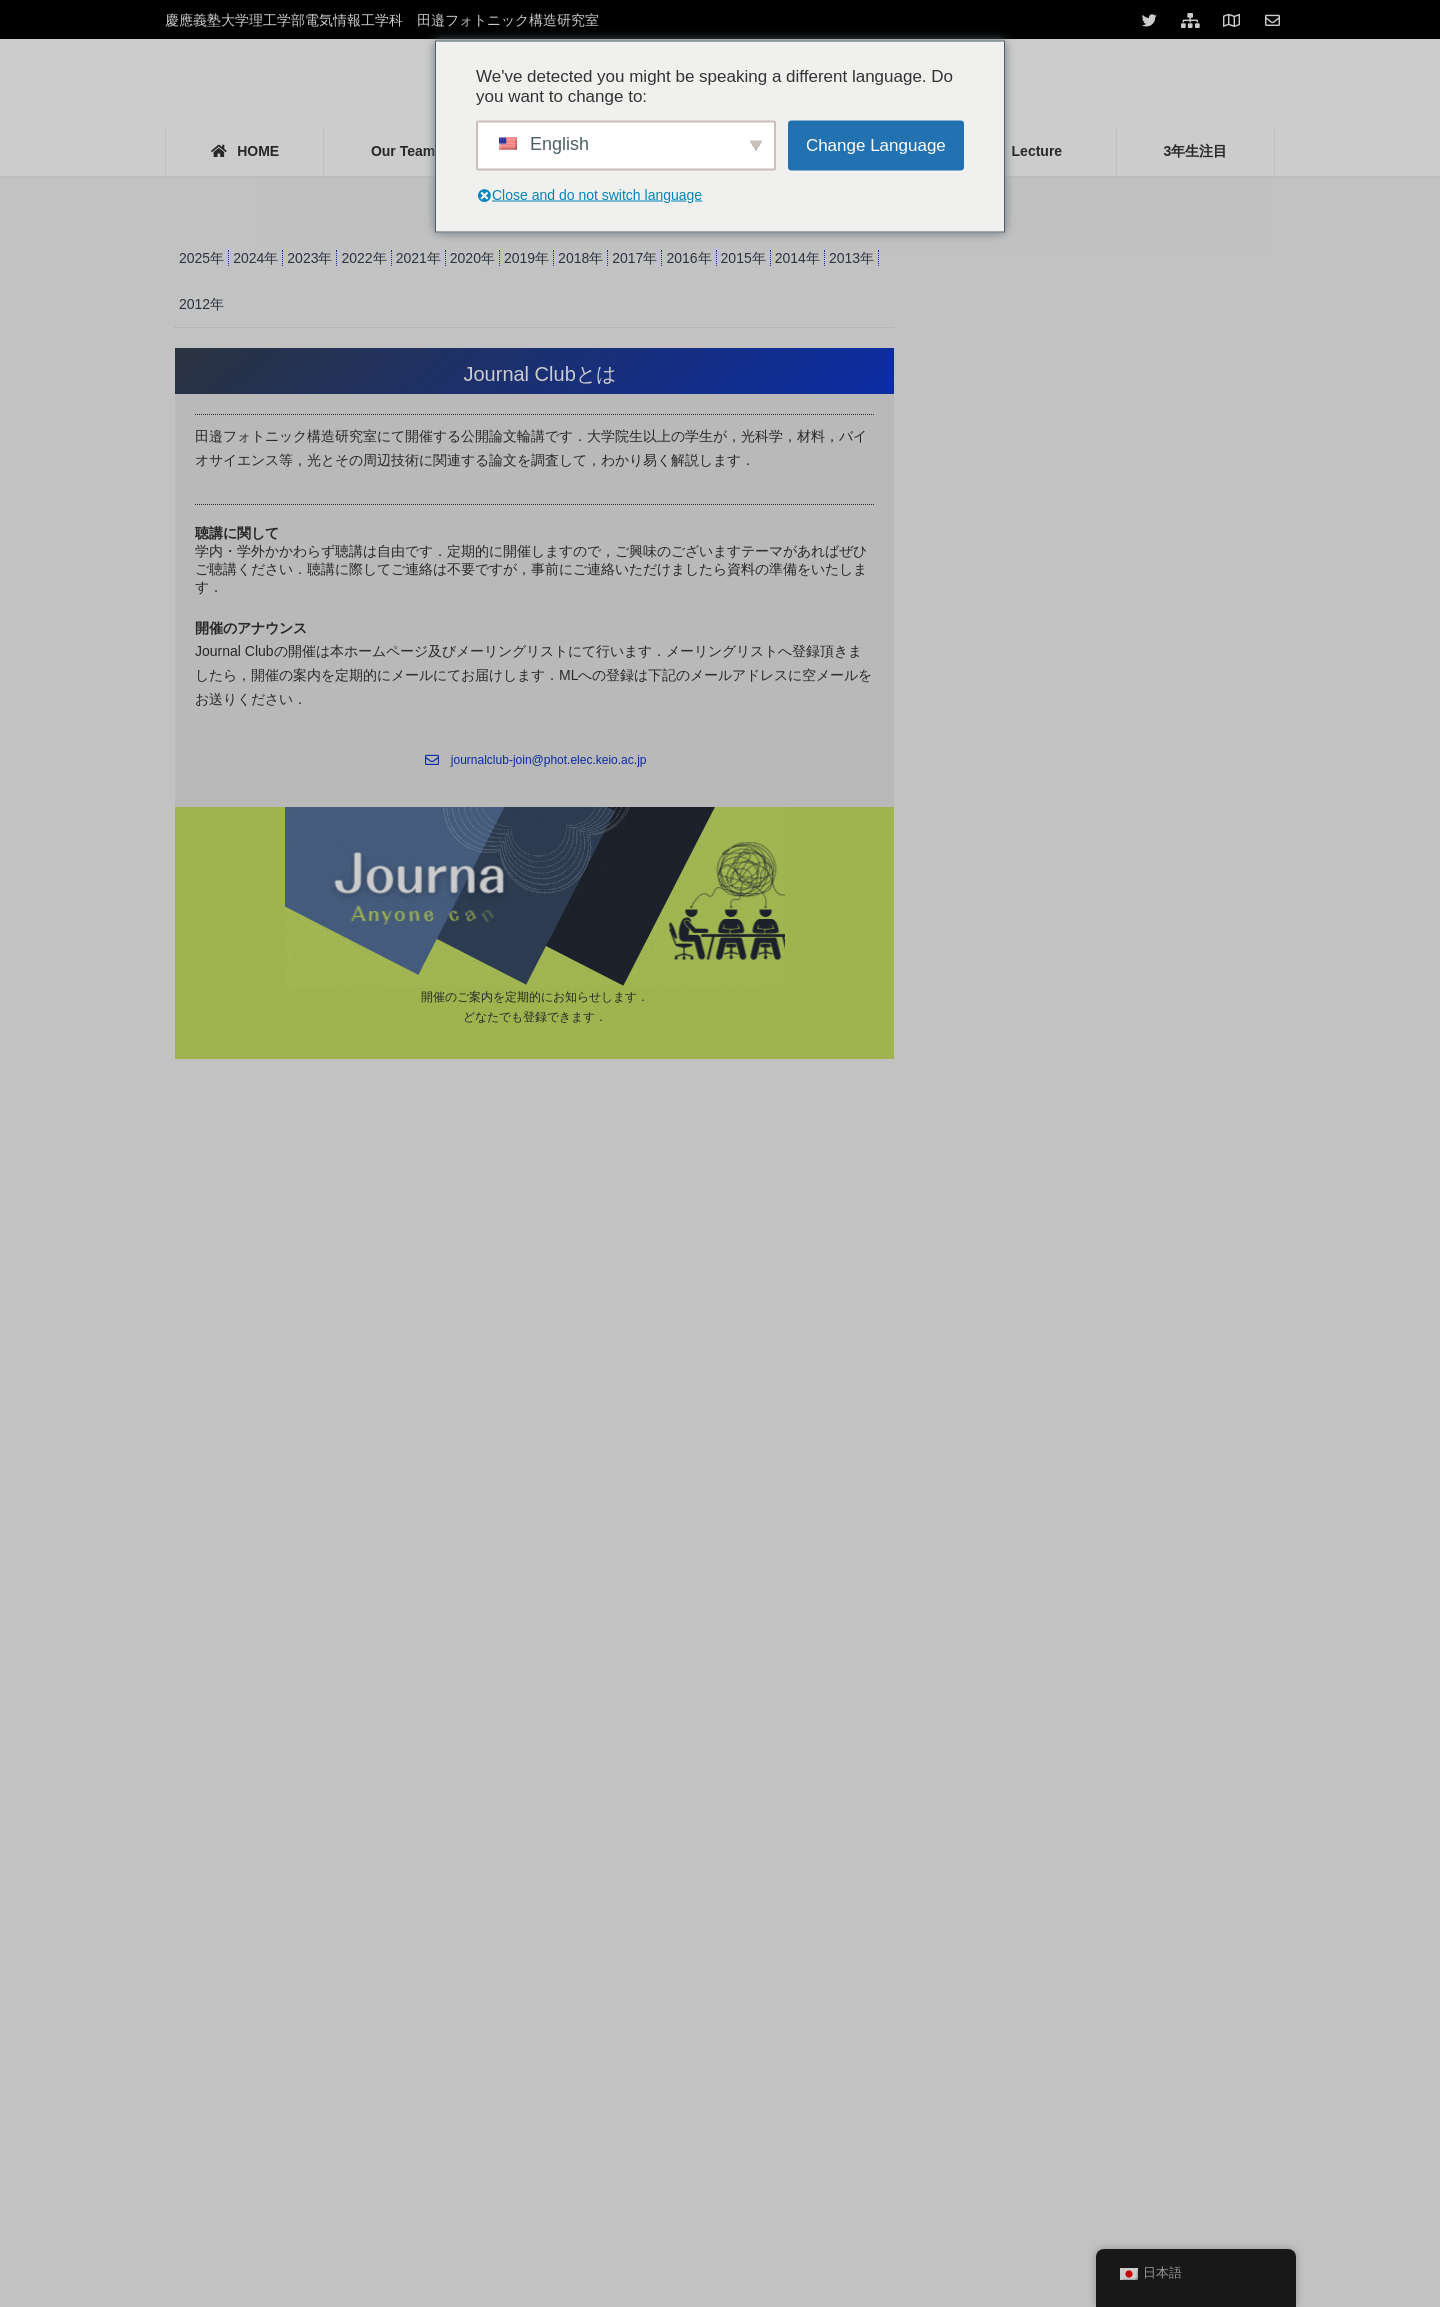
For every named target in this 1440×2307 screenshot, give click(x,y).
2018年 (580, 258)
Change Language (876, 144)
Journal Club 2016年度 (1040, 589)
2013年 (851, 258)
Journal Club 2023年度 (1040, 343)
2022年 (363, 258)
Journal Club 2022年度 (1040, 413)
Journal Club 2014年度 (1040, 659)
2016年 (688, 258)
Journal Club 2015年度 (1040, 624)
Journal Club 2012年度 (1040, 729)
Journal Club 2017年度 (1040, 553)
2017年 (634, 258)
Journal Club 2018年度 (1040, 518)
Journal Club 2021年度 (1040, 378)
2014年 (797, 258)
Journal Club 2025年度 (1040, 308)
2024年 (255, 258)
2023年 (309, 258)
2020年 (472, 258)
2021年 (418, 258)
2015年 (743, 258)
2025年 (201, 258)
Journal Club (1015, 235)
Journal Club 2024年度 (1040, 272)
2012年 (201, 304)
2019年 (526, 258)
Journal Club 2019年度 (1040, 483)
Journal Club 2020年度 (1040, 448)
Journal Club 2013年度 (1040, 694)
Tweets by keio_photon (216, 1632)
